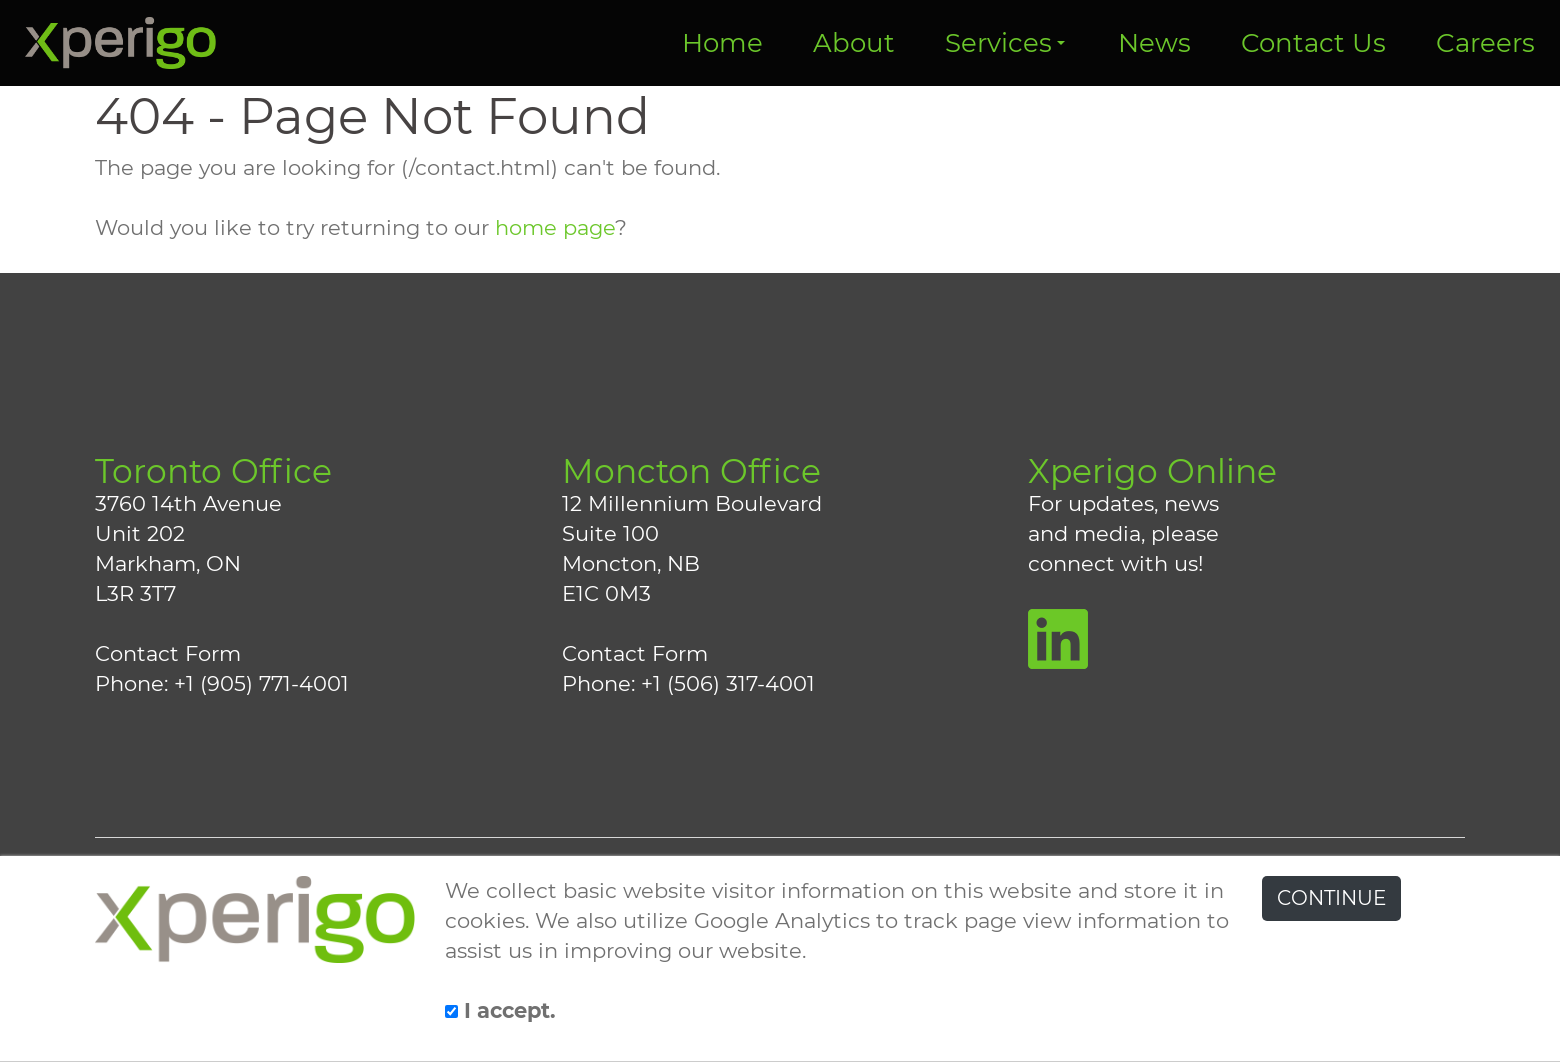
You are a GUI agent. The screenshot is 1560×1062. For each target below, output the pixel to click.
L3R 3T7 (135, 593)
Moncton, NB (631, 563)
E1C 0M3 (606, 593)
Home (722, 43)
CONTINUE (1331, 898)
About (854, 43)
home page (555, 227)
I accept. (500, 1010)
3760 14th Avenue (188, 503)
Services (1005, 43)
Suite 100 (610, 533)
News (1154, 43)
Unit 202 (140, 533)
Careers (1485, 43)
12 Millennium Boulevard (692, 503)
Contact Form (168, 653)
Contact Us (1313, 43)
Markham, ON (168, 563)
